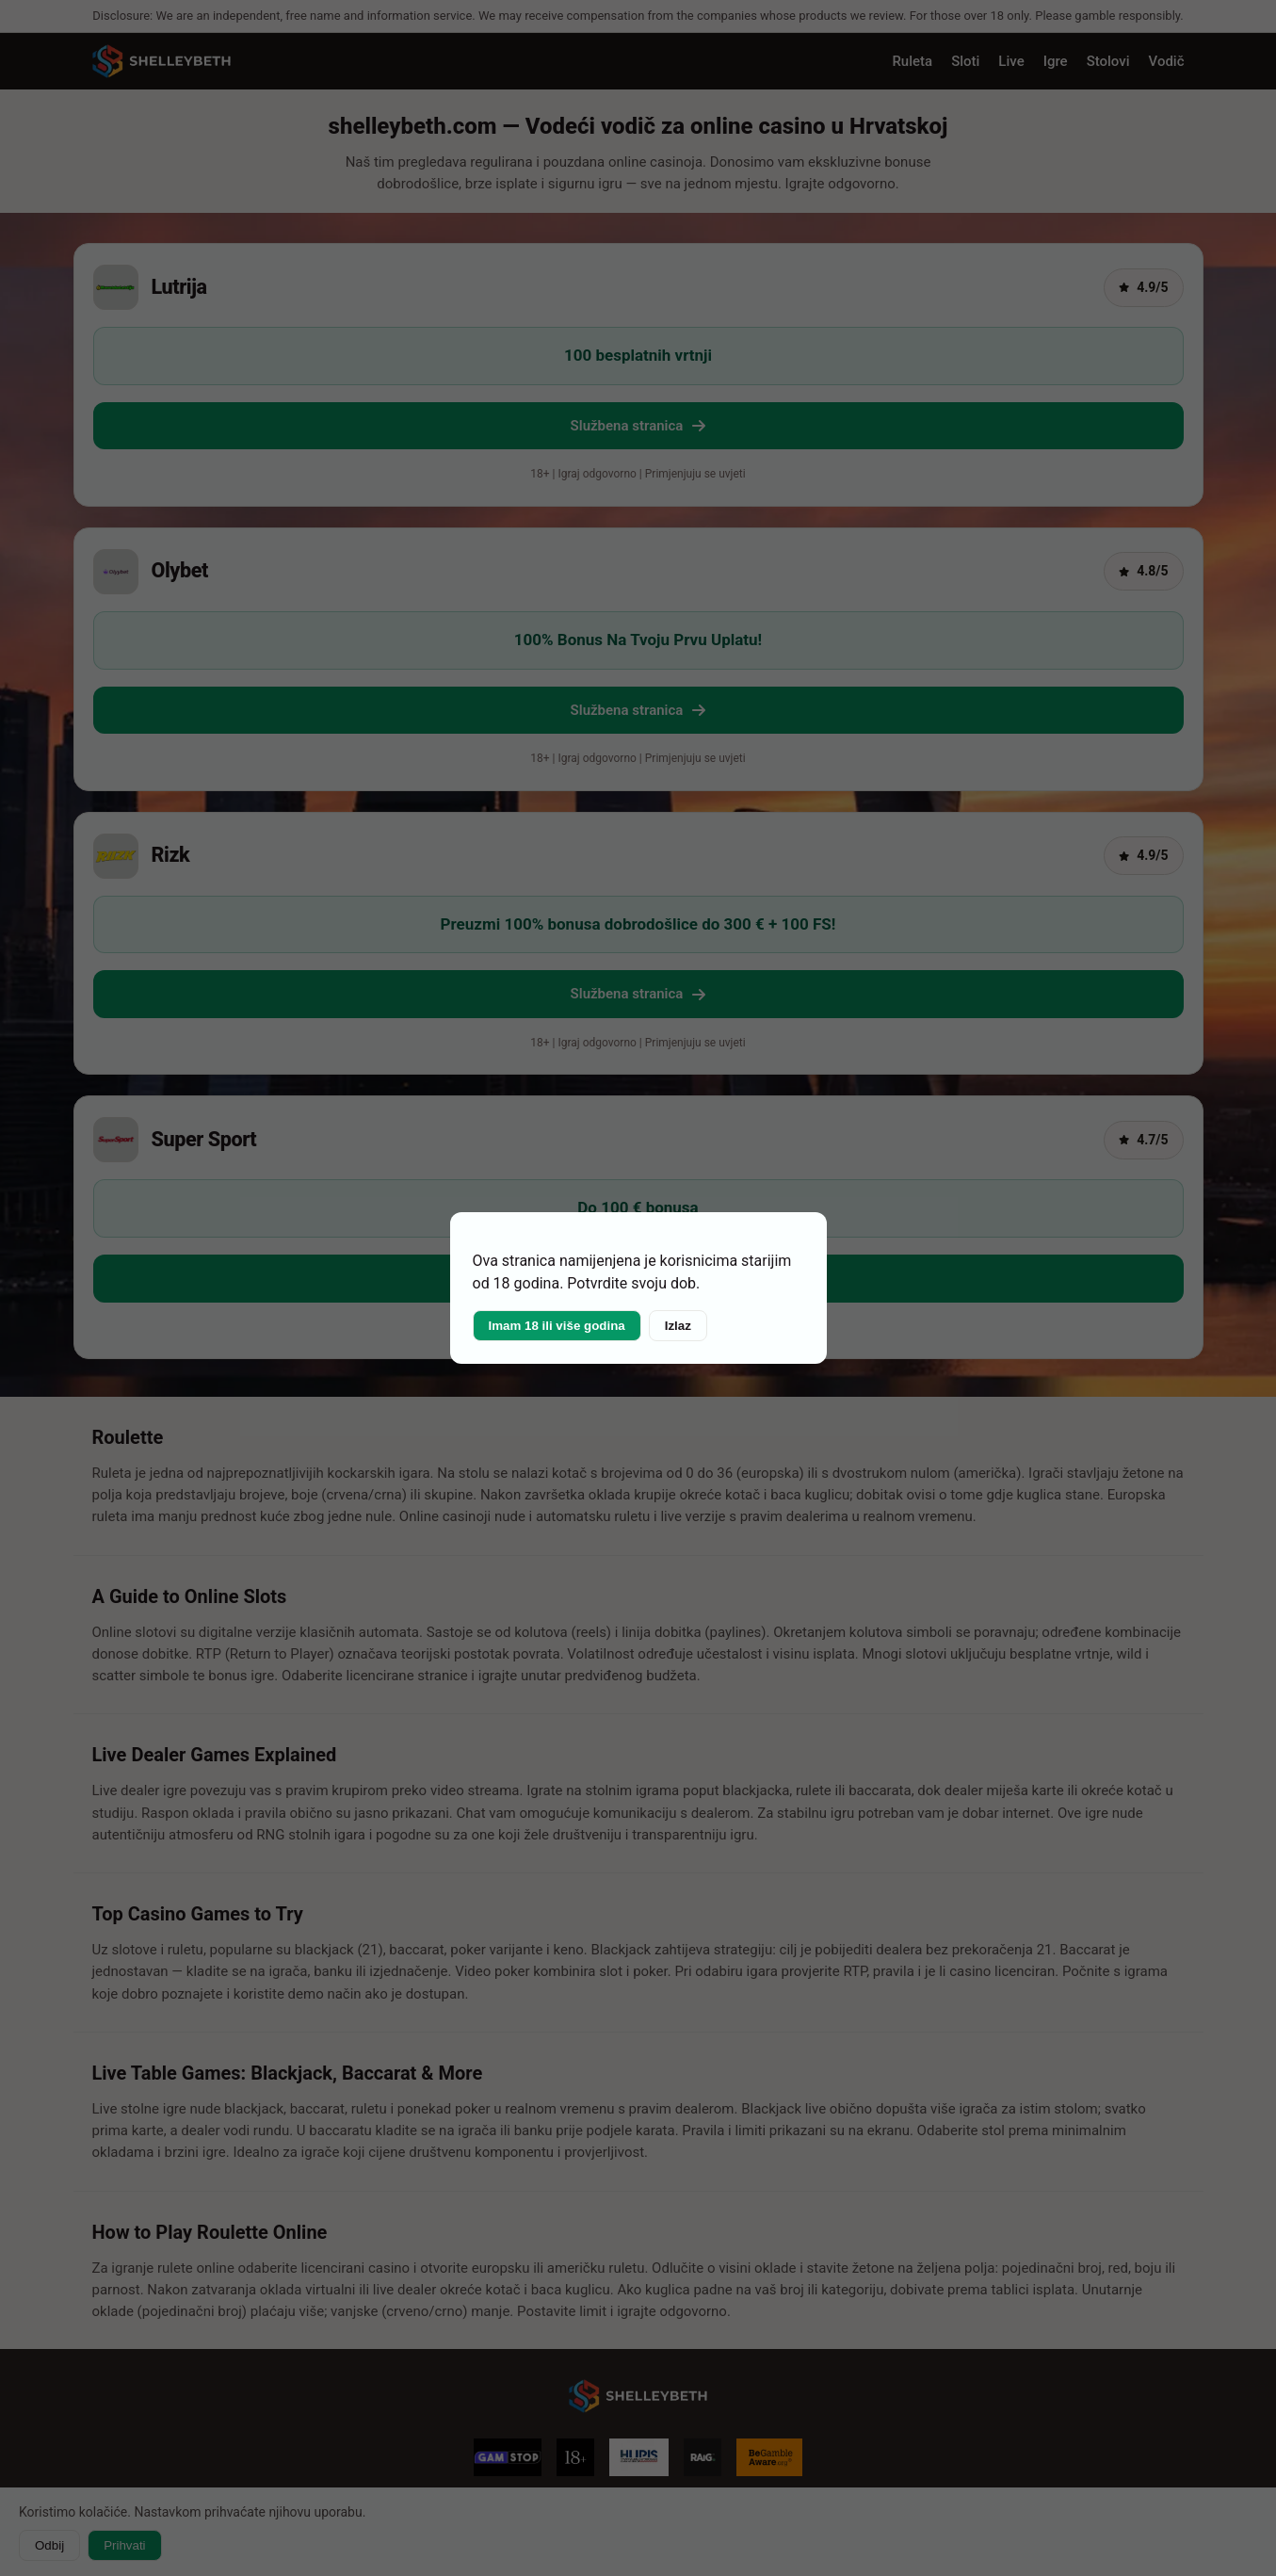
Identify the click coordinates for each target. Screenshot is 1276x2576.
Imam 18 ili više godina (557, 1326)
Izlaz (678, 1326)
